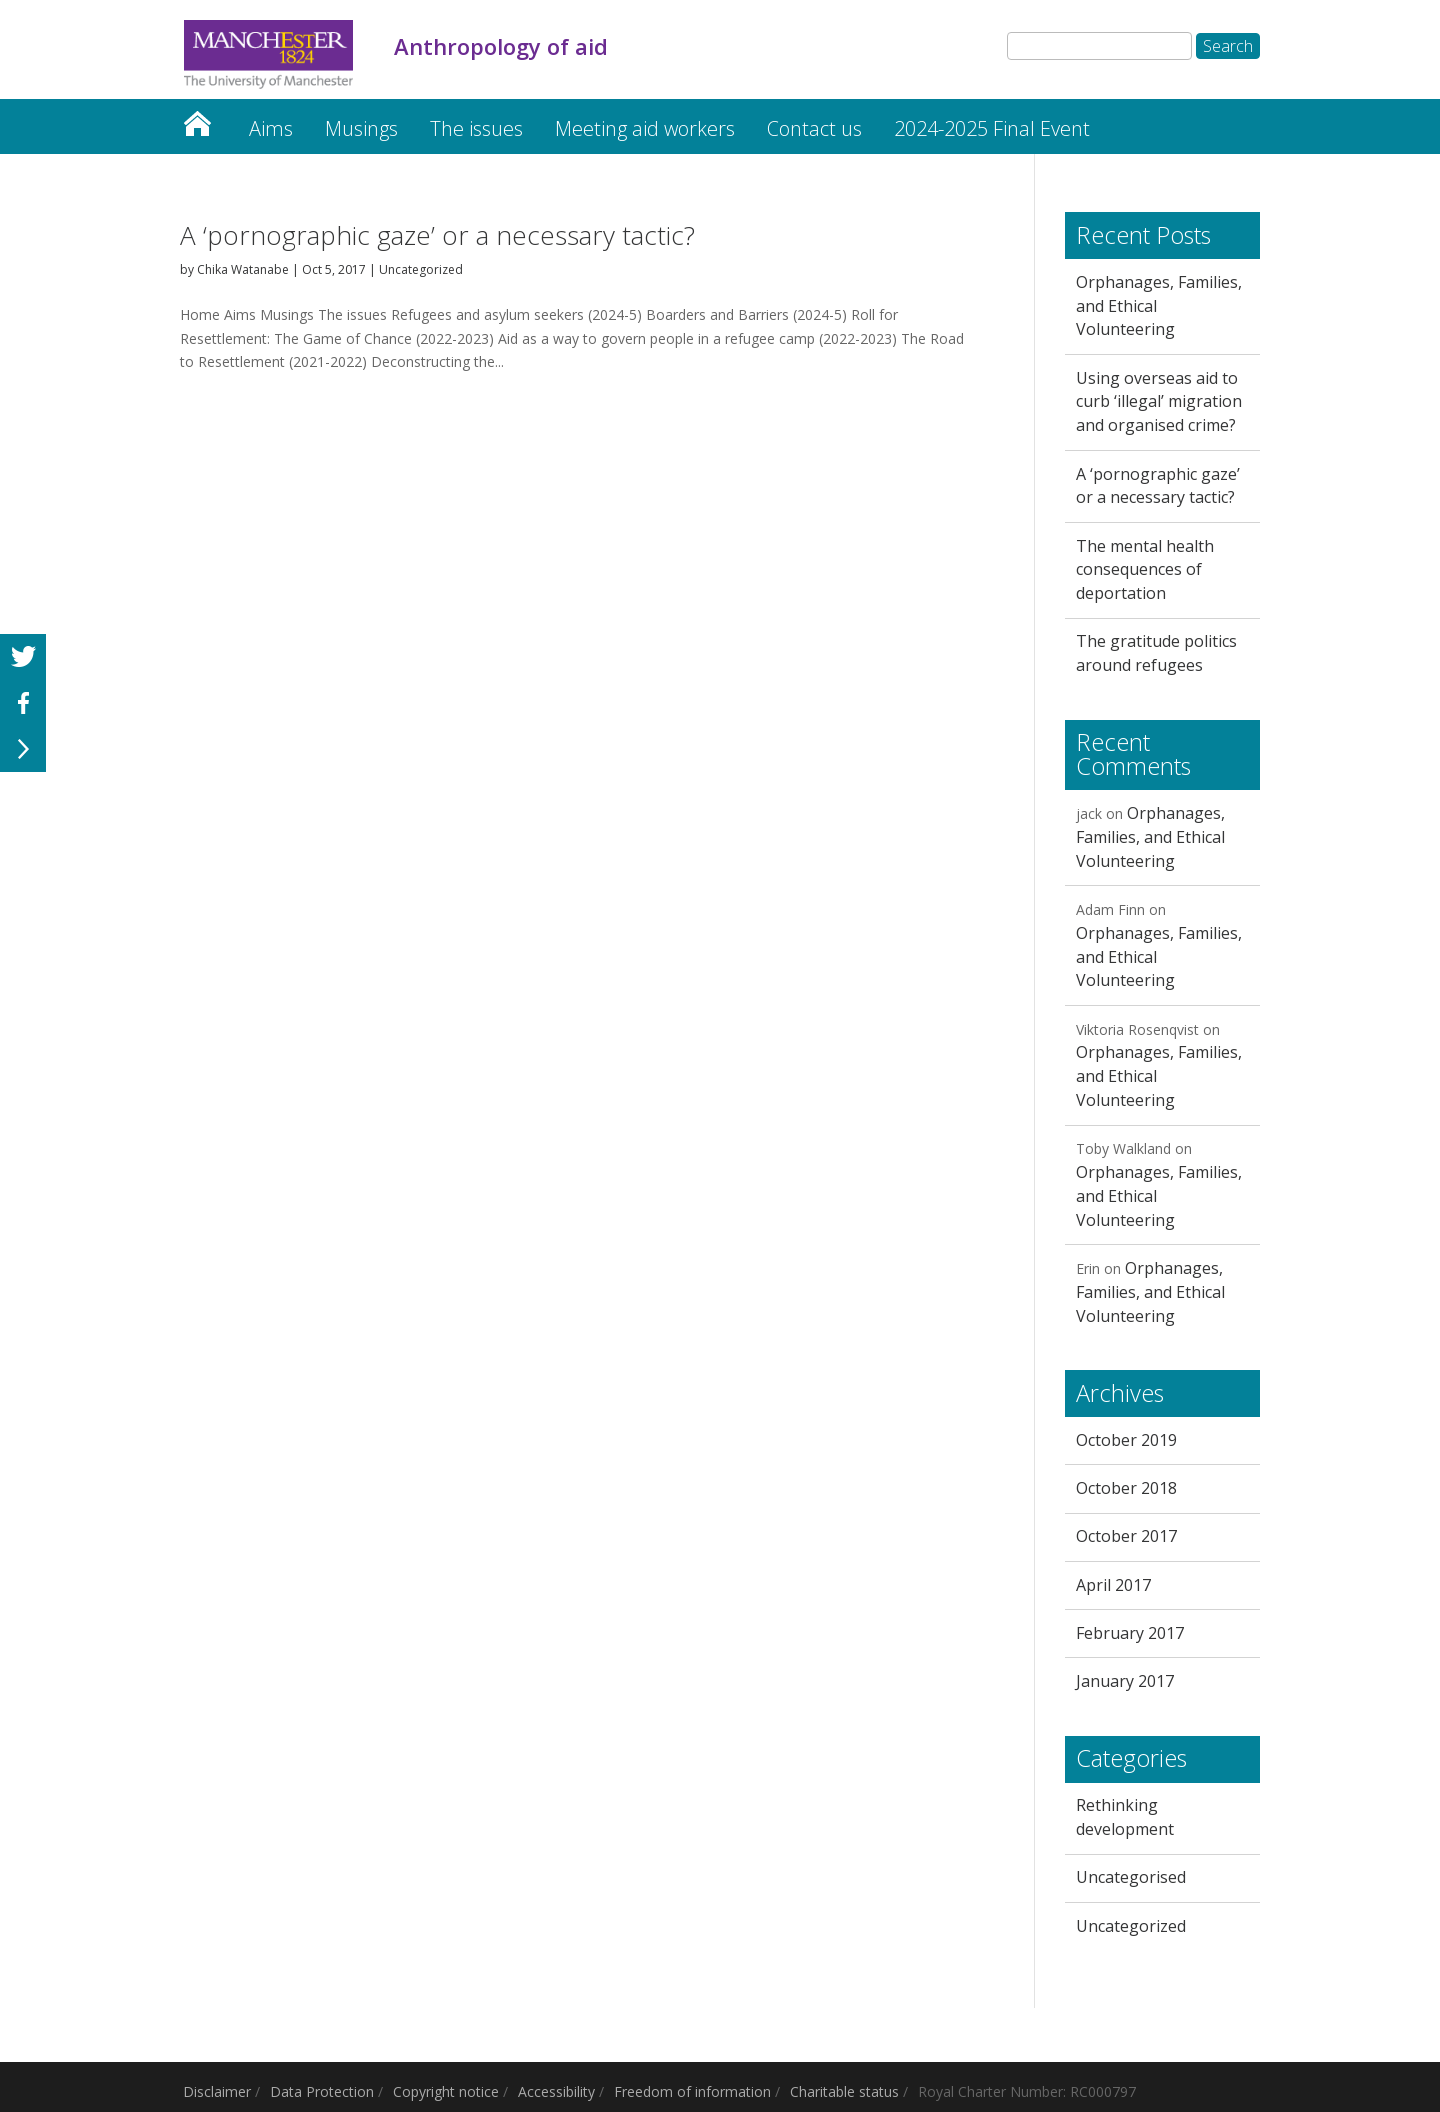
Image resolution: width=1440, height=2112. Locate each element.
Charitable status (844, 2091)
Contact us (814, 128)
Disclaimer (217, 2091)
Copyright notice (446, 2091)
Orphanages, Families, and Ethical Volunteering (1150, 837)
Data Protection (322, 2091)
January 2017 (1125, 1681)
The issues (476, 128)
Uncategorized (421, 269)
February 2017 (1130, 1633)
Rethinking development (1125, 1817)
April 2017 (1113, 1585)
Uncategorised (1131, 1877)
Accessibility (556, 2091)
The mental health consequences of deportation (1145, 570)
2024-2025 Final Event (992, 128)
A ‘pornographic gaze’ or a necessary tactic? (437, 235)
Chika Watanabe (243, 269)
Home (197, 118)
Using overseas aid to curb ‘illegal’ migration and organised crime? (1159, 402)
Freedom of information (692, 2091)
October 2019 (1126, 1440)
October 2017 (1126, 1536)
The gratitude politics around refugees (1156, 653)
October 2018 (1126, 1488)
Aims (271, 128)
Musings (361, 128)
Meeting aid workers (645, 128)
